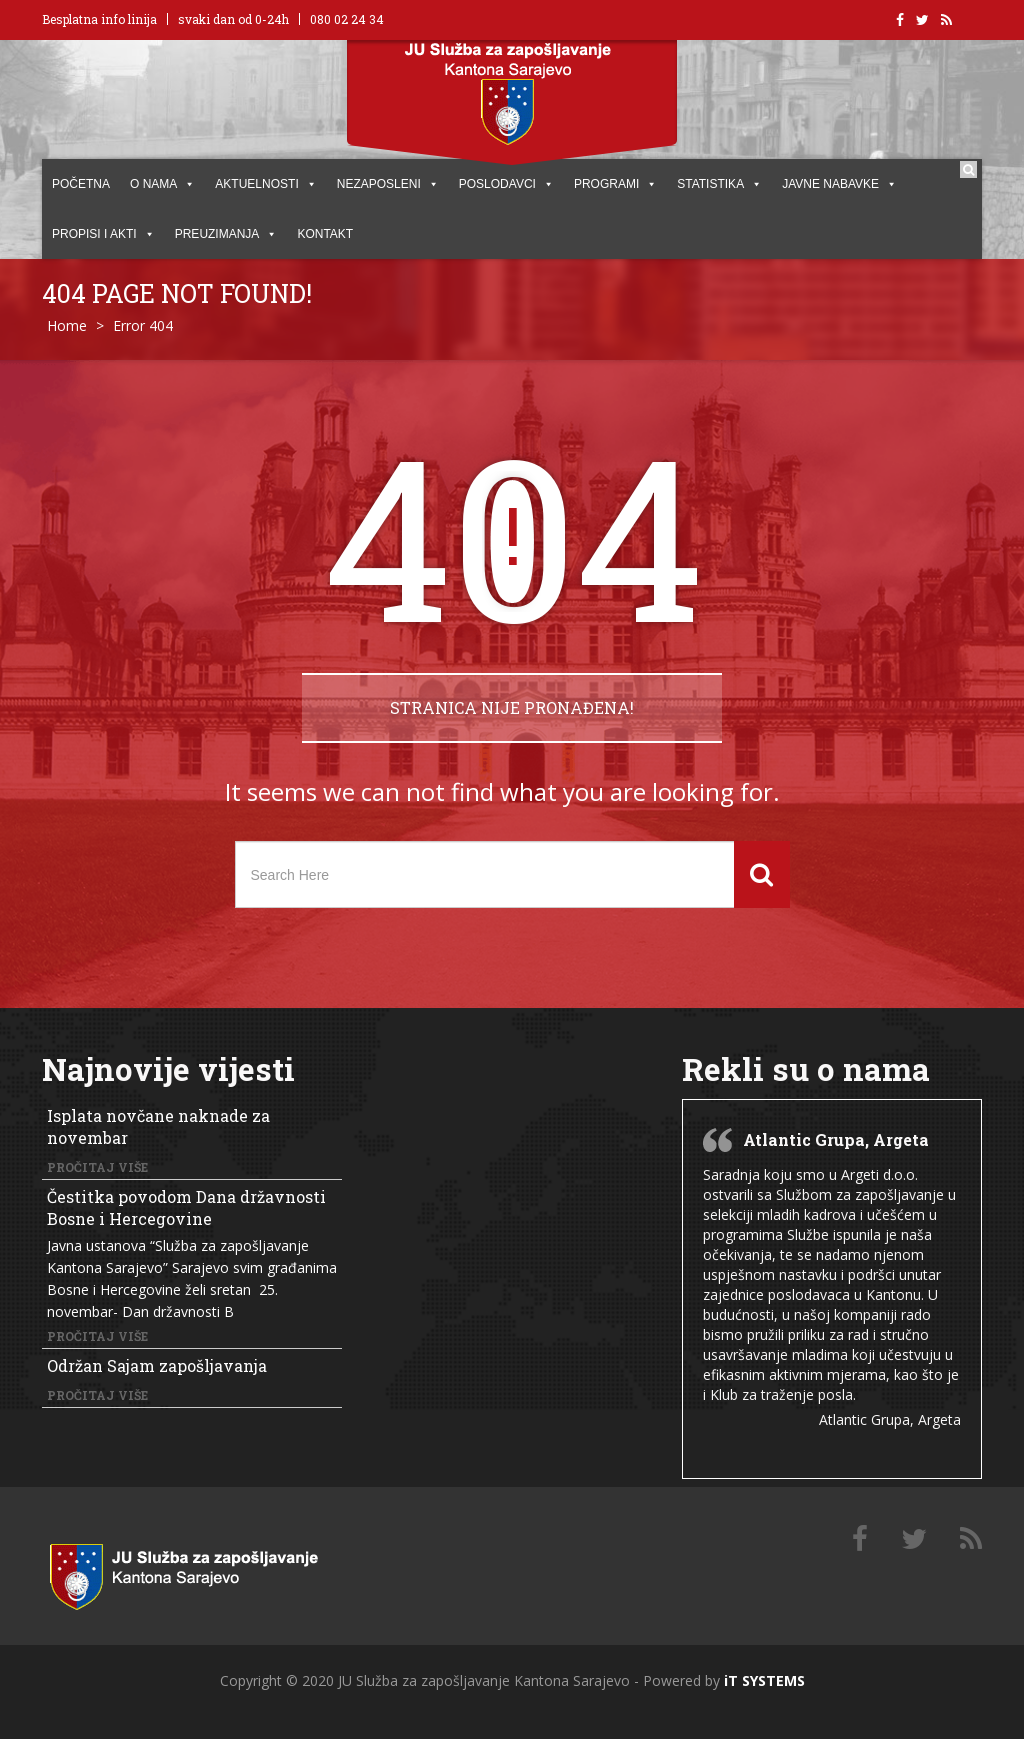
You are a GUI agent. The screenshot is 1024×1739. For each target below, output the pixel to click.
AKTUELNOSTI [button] (265, 184)
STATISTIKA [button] (719, 184)
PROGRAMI (615, 184)
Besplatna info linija (99, 19)
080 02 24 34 (347, 19)
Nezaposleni (388, 184)
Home (67, 325)
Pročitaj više (97, 1167)
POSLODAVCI (506, 184)
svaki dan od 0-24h (233, 19)
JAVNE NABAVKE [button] (839, 184)
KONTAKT (325, 234)
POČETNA (81, 184)
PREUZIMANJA (226, 234)
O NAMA (162, 184)
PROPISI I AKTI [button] (103, 234)
